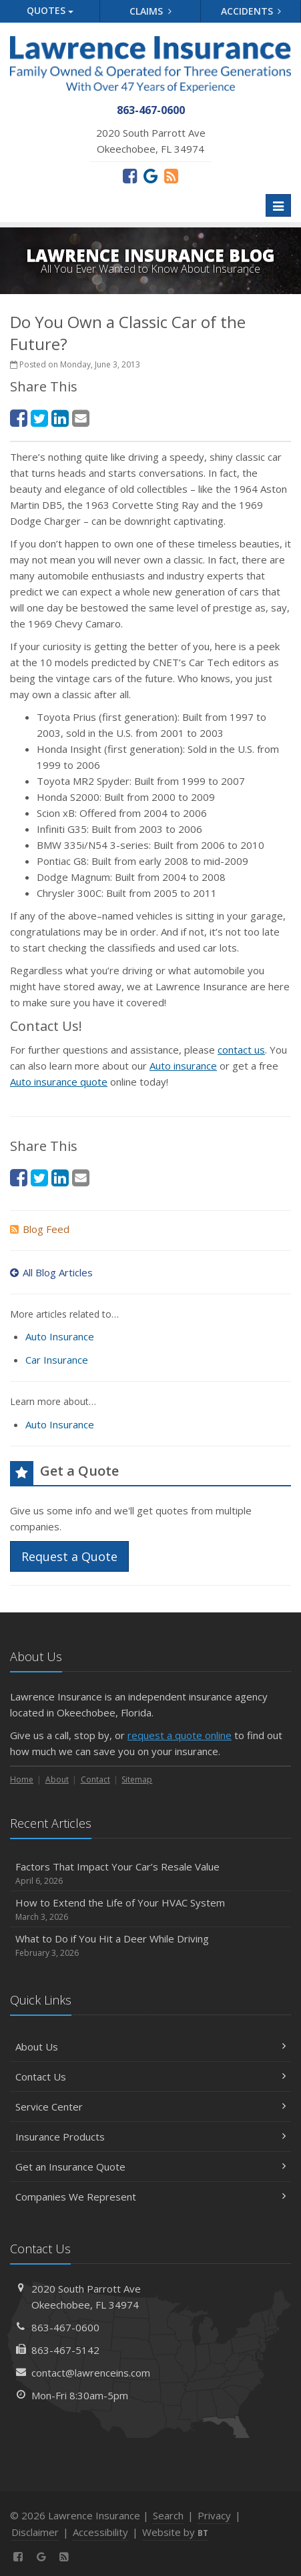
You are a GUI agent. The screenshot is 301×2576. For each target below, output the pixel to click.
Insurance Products (150, 2136)
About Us (150, 2046)
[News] (171, 175)
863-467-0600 (65, 2327)
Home (21, 1779)
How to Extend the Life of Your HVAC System (150, 1909)
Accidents (251, 11)
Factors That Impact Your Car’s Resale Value (150, 1873)
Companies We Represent (150, 2196)
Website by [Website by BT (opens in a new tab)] (175, 2532)
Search (168, 2515)
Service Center (150, 2106)
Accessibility (100, 2532)
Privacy (214, 2515)
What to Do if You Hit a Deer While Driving (150, 1945)
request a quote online (179, 1735)
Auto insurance (183, 1065)
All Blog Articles (51, 1272)
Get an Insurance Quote (150, 2166)
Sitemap (136, 1779)
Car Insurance (56, 1359)
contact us (241, 1049)
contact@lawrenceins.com (90, 2372)
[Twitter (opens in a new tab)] (39, 417)
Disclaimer (35, 2532)
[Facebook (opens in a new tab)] (130, 175)
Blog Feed (39, 1229)
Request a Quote (69, 1556)
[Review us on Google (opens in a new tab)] (150, 175)
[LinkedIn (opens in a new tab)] (60, 417)
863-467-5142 (65, 2350)
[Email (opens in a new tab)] (80, 417)
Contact (95, 1779)
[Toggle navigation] (278, 205)
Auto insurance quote (58, 1081)
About (57, 1779)
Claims (150, 11)
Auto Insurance (59, 1336)
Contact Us (150, 2076)
